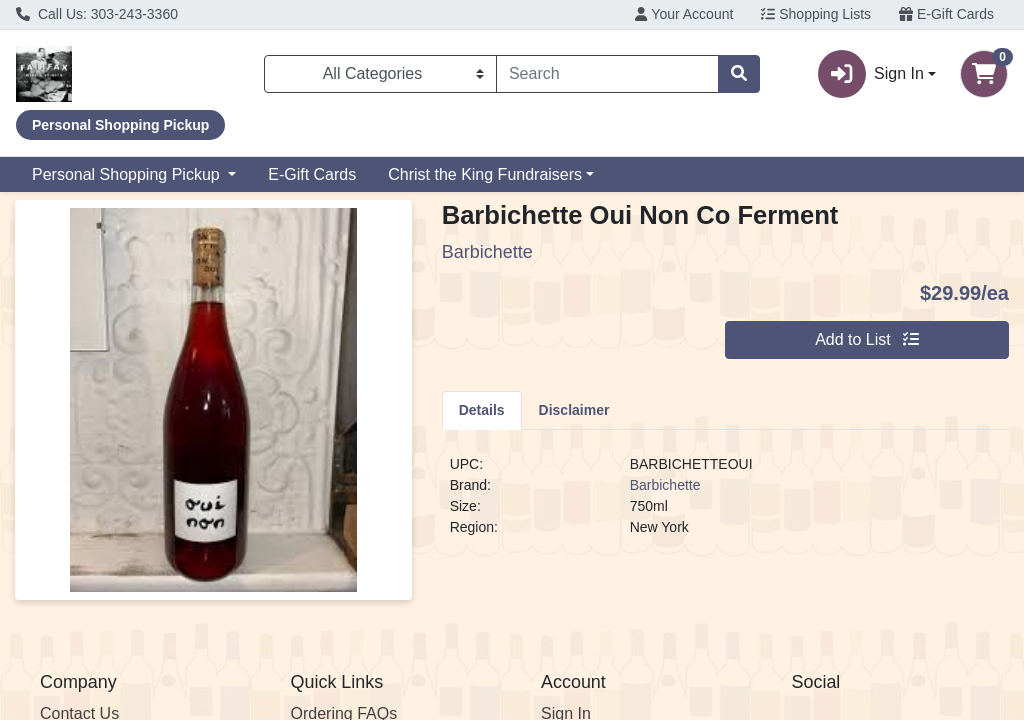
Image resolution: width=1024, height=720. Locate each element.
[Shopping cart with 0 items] (984, 74)
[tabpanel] (725, 504)
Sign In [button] (871, 74)
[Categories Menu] (380, 74)
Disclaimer (574, 410)
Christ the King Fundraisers (485, 174)
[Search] (607, 74)
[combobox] (607, 74)
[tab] (482, 410)
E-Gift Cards (946, 14)
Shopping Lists (816, 14)
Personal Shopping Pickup (128, 174)
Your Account (684, 14)
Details (482, 410)
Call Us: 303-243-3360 (97, 14)
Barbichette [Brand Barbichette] (665, 485)
